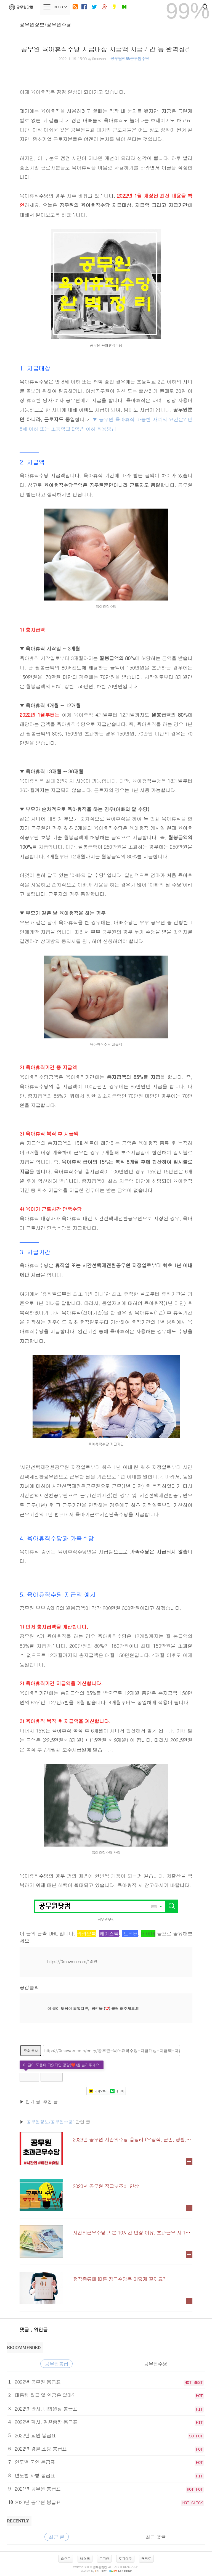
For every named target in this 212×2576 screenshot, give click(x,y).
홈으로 (66, 2558)
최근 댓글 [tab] (155, 2536)
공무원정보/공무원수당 (45, 24)
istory (101, 2571)
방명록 (85, 2558)
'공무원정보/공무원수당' (49, 2122)
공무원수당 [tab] (155, 2363)
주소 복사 (30, 2050)
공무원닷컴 (20, 7)
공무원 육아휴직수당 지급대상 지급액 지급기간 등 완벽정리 (106, 49)
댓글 (25, 2329)
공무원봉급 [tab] (56, 2363)
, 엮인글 (39, 2329)
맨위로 (146, 2558)
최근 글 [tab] (56, 2536)
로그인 (104, 2558)
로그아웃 (125, 2558)
